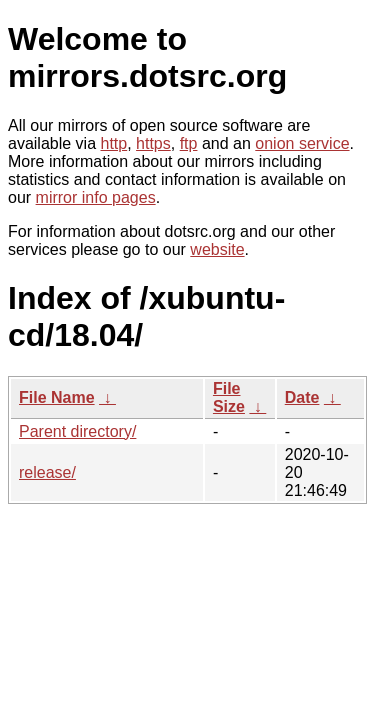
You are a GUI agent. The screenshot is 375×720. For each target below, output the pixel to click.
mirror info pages (96, 197)
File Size (229, 397)
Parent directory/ (77, 431)
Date (302, 397)
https (153, 143)
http (114, 143)
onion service (302, 143)
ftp (189, 143)
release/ (47, 472)
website (217, 249)
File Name (57, 397)
